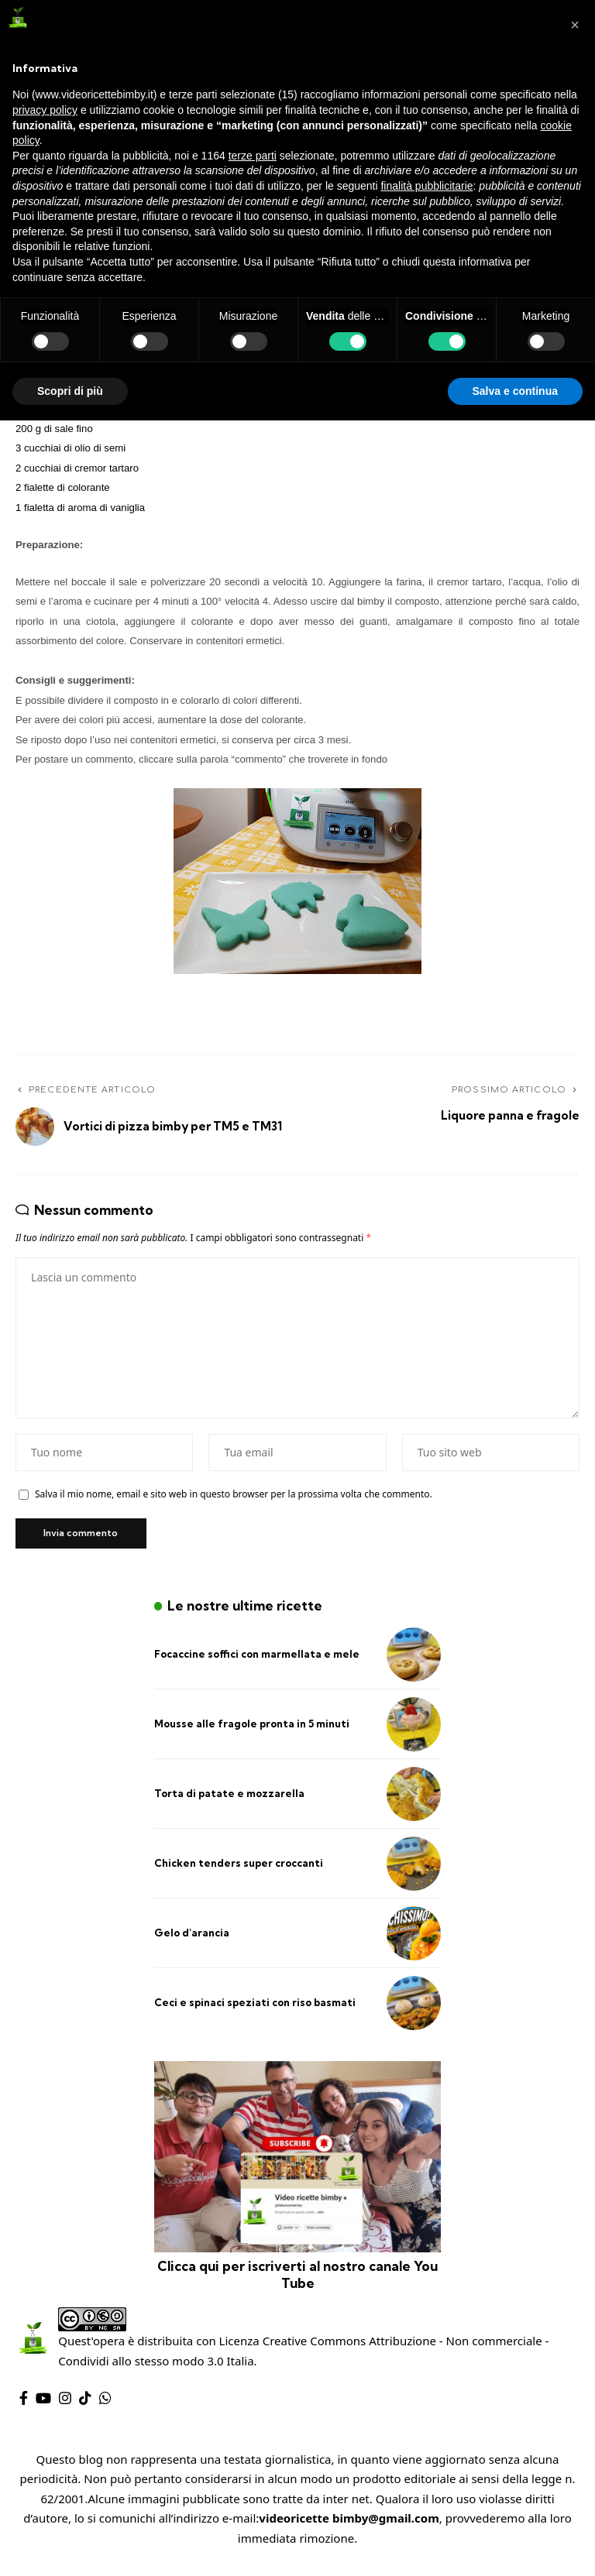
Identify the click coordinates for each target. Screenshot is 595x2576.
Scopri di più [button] (70, 391)
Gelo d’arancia (191, 1937)
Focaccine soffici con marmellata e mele (256, 1658)
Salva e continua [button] (515, 391)
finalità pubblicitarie (426, 186)
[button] (574, 24)
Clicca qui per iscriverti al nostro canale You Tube (297, 2279)
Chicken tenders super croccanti (238, 1867)
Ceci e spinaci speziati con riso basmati (255, 2007)
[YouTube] (43, 2403)
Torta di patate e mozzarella (229, 1798)
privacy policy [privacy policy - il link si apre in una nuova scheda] (44, 110)
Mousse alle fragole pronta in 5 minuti (251, 1728)
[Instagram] (65, 2403)
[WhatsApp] (105, 2403)
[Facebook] (23, 2403)
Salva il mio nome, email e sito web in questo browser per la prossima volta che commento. (233, 1497)
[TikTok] (85, 2403)
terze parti (253, 155)
